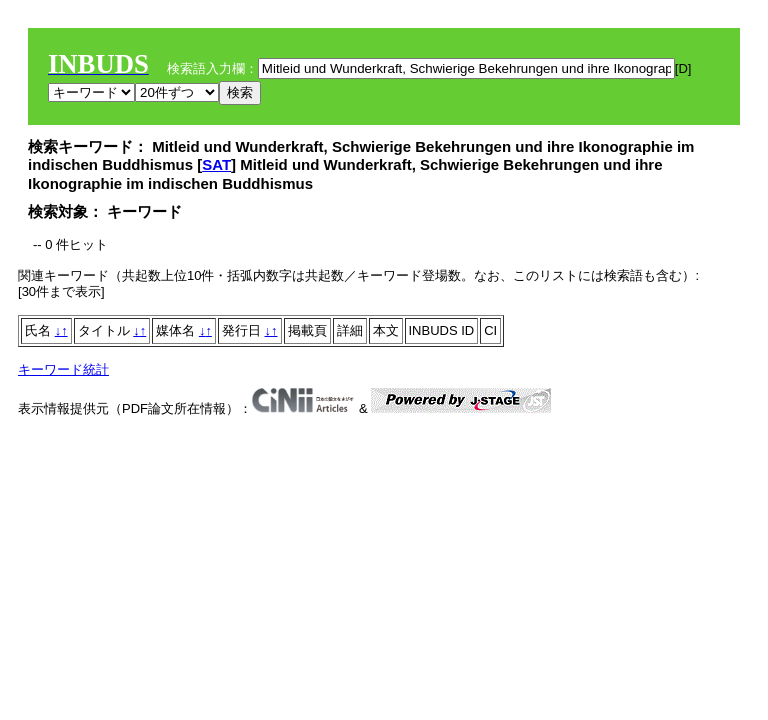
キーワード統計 (63, 369)
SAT (216, 164)
